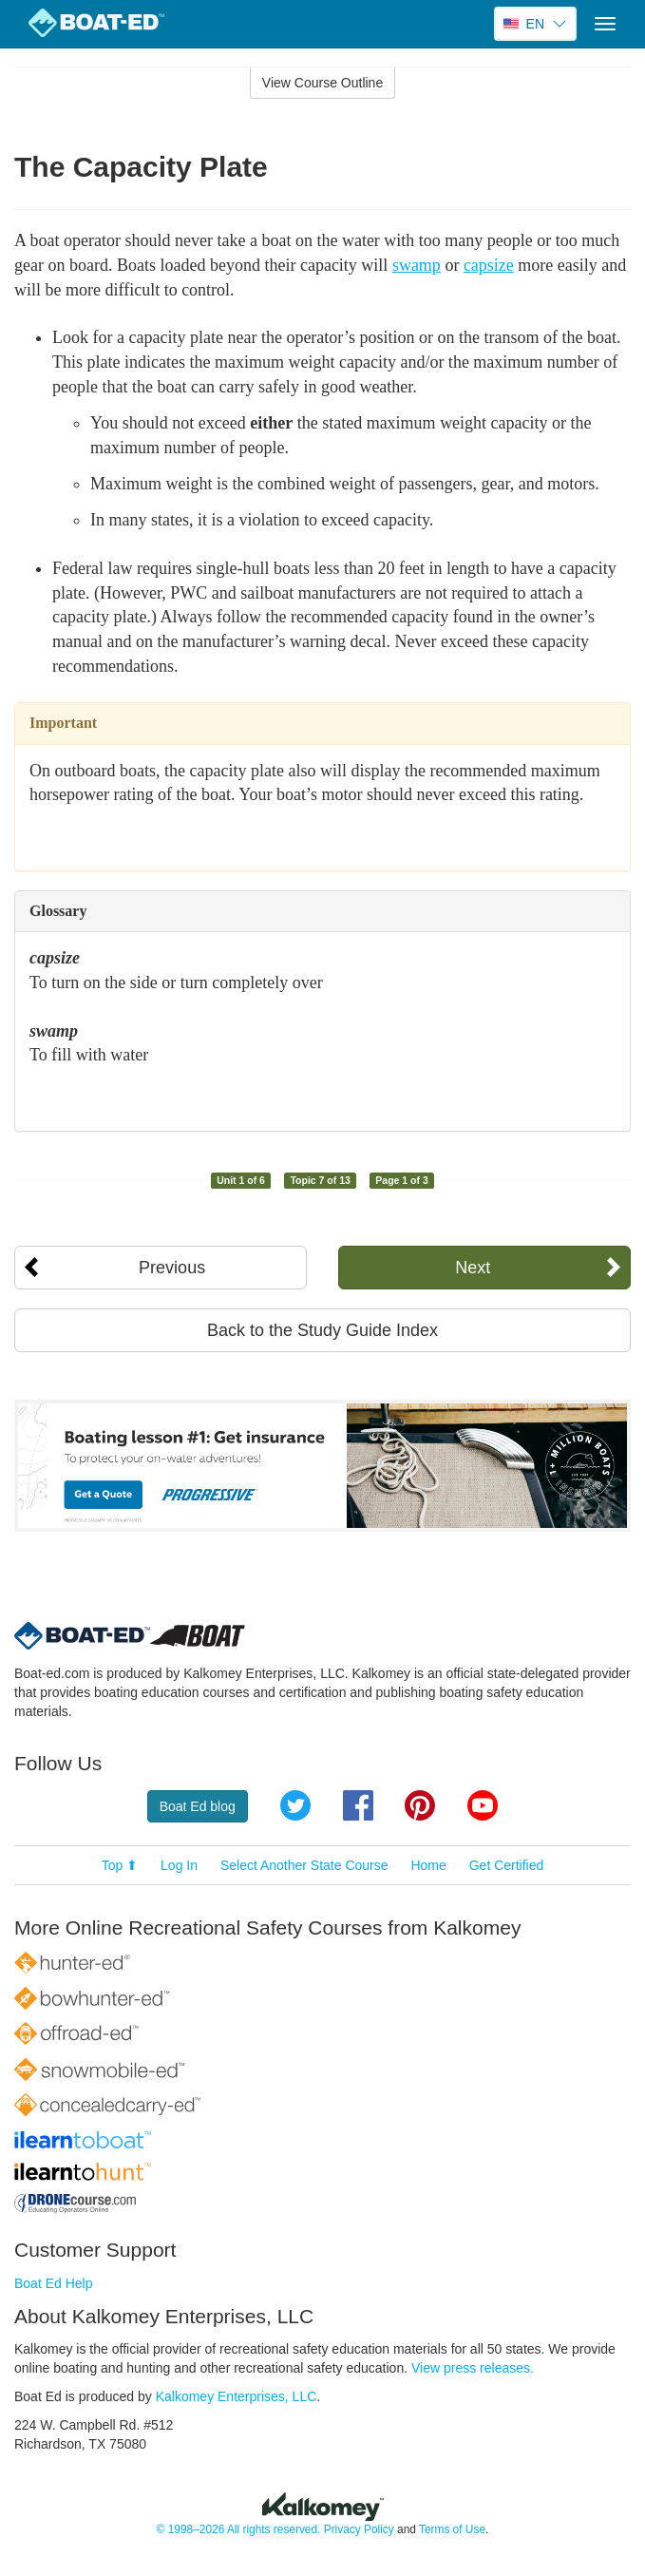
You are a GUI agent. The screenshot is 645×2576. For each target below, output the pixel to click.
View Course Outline (322, 82)
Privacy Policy (359, 2529)
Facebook (358, 1805)
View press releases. (472, 2368)
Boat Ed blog (198, 1806)
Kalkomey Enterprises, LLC (236, 2396)
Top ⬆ (120, 1865)
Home (428, 1865)
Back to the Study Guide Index (322, 1330)
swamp (416, 265)
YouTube (482, 1805)
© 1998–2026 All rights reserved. (239, 2529)
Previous (172, 1267)
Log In (179, 1865)
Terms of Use (452, 2529)
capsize (489, 265)
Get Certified (506, 1865)
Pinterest (420, 1805)
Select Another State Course (304, 1865)
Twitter (295, 1805)
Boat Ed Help (53, 2283)
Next (472, 1267)
